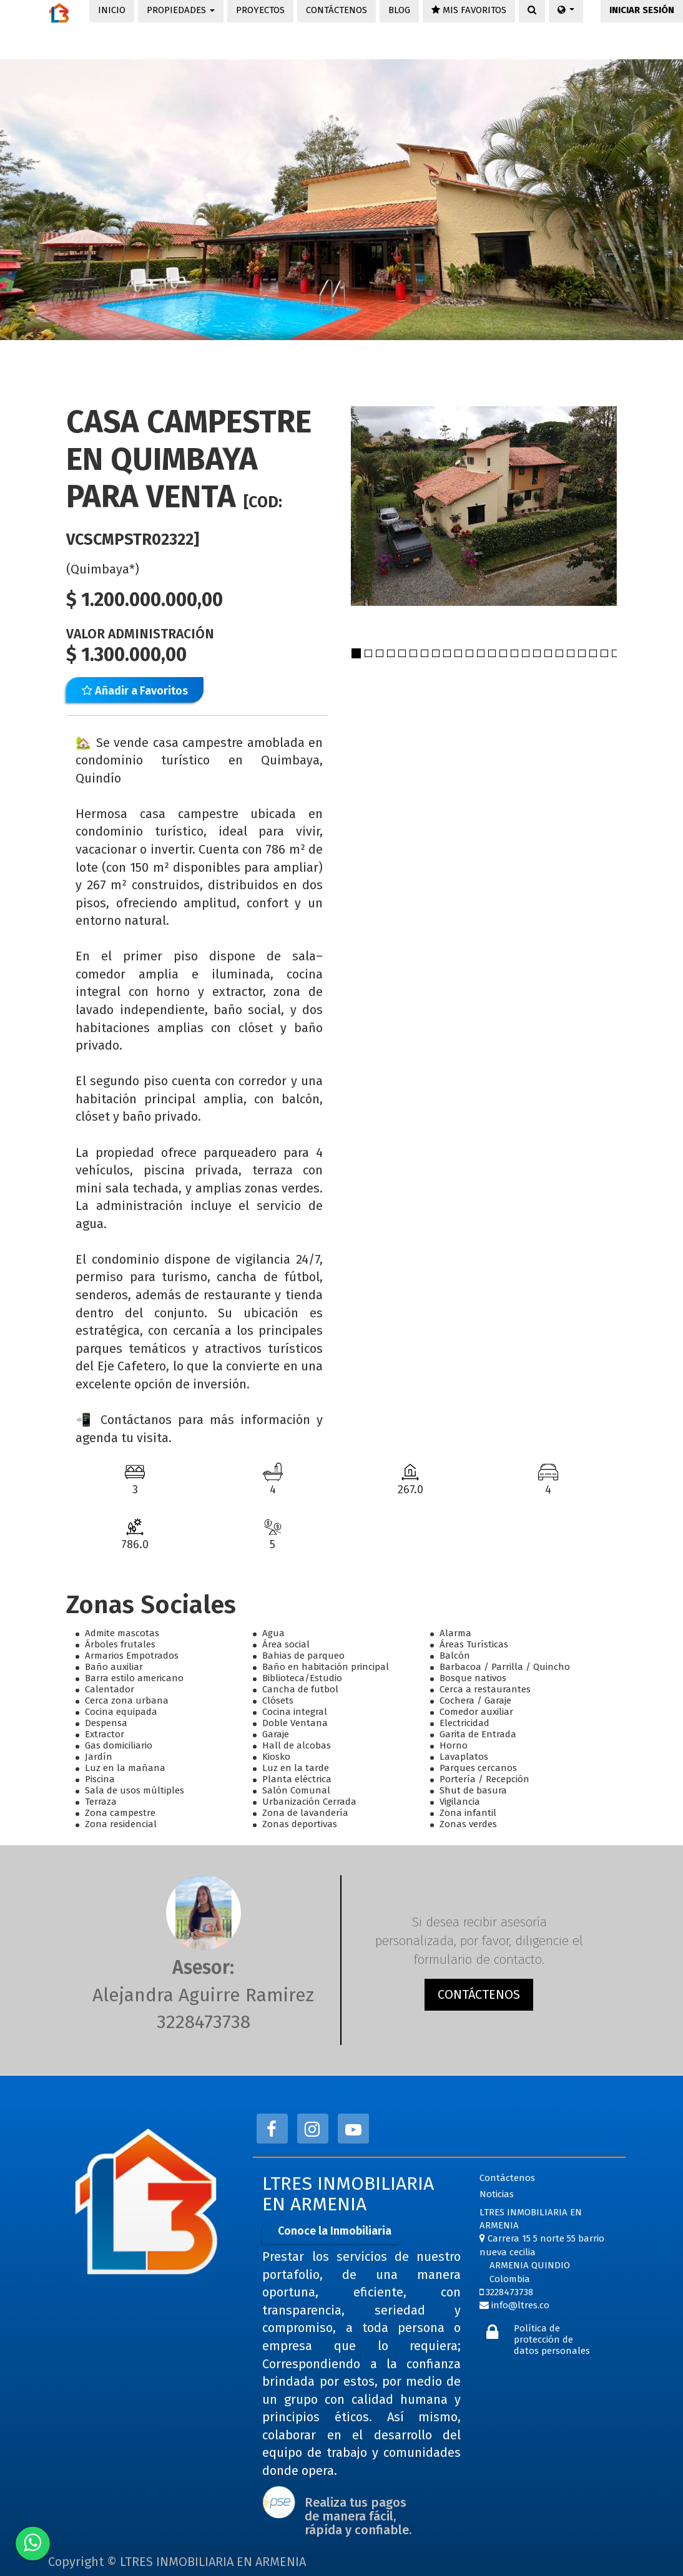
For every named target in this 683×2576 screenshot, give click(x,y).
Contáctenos (507, 2177)
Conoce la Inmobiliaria (334, 2231)
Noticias (496, 2194)
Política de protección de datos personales (552, 2339)
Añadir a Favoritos (135, 691)
